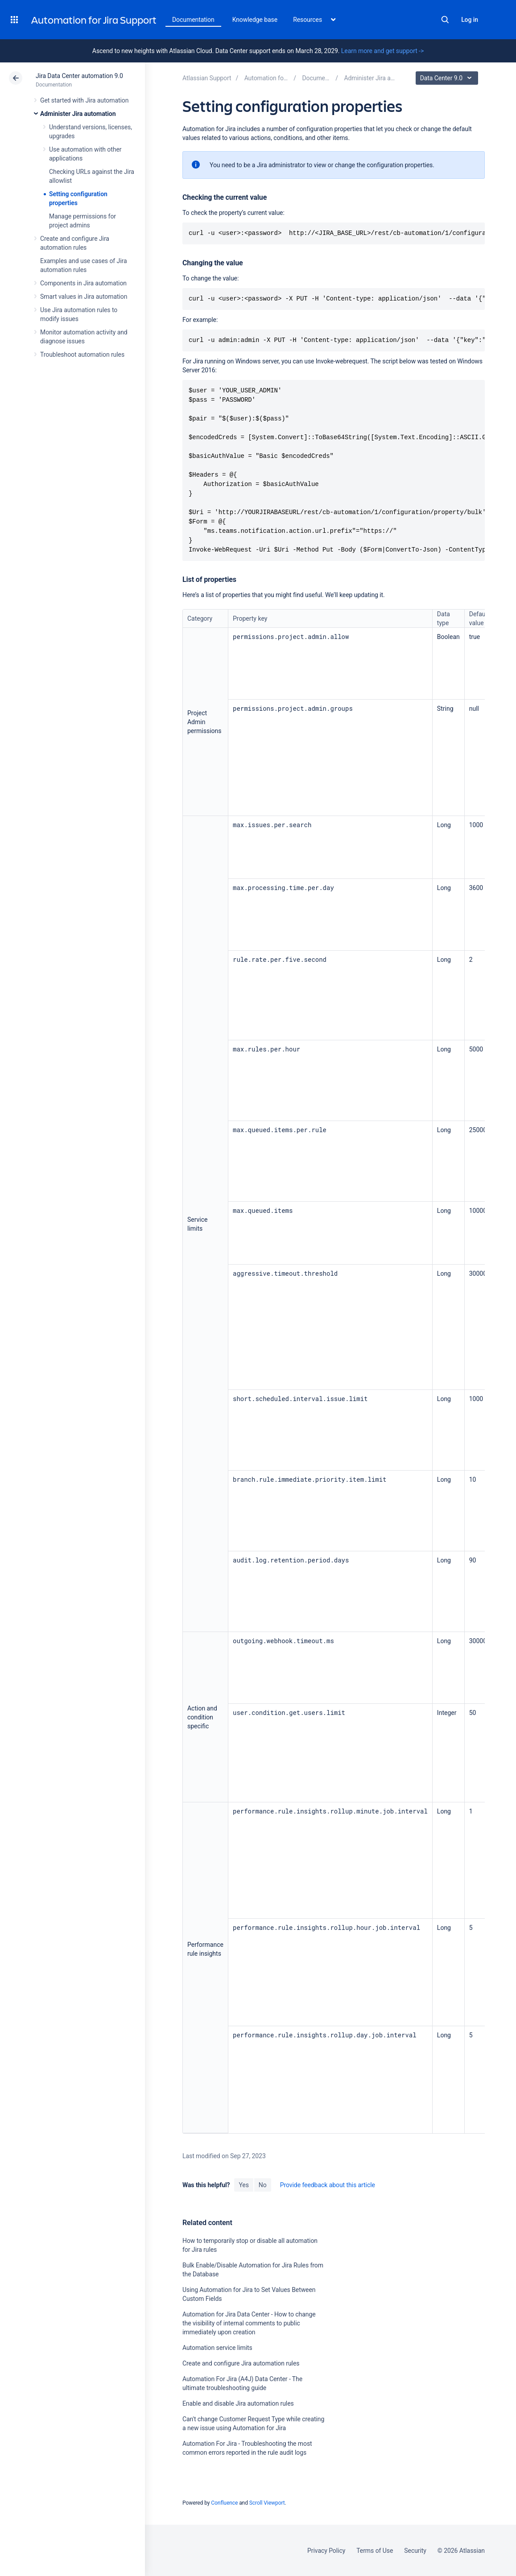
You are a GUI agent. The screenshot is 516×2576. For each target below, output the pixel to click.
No (263, 2185)
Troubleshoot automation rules (82, 354)
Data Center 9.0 (448, 78)
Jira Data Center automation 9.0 (79, 75)
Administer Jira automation (78, 113)
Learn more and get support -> (382, 50)
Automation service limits (217, 2347)
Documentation (193, 19)
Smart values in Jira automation (83, 296)
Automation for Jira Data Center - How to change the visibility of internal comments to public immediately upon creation (249, 2323)
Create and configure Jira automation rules (240, 2363)
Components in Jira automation (83, 283)
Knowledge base (255, 19)
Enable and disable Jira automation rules (238, 2403)
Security (415, 2550)
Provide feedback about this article (327, 2185)
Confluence (224, 2503)
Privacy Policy (326, 2550)
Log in (469, 19)
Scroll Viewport (267, 2503)
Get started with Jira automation (84, 100)
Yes (243, 2185)
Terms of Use (374, 2550)
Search (445, 19)
